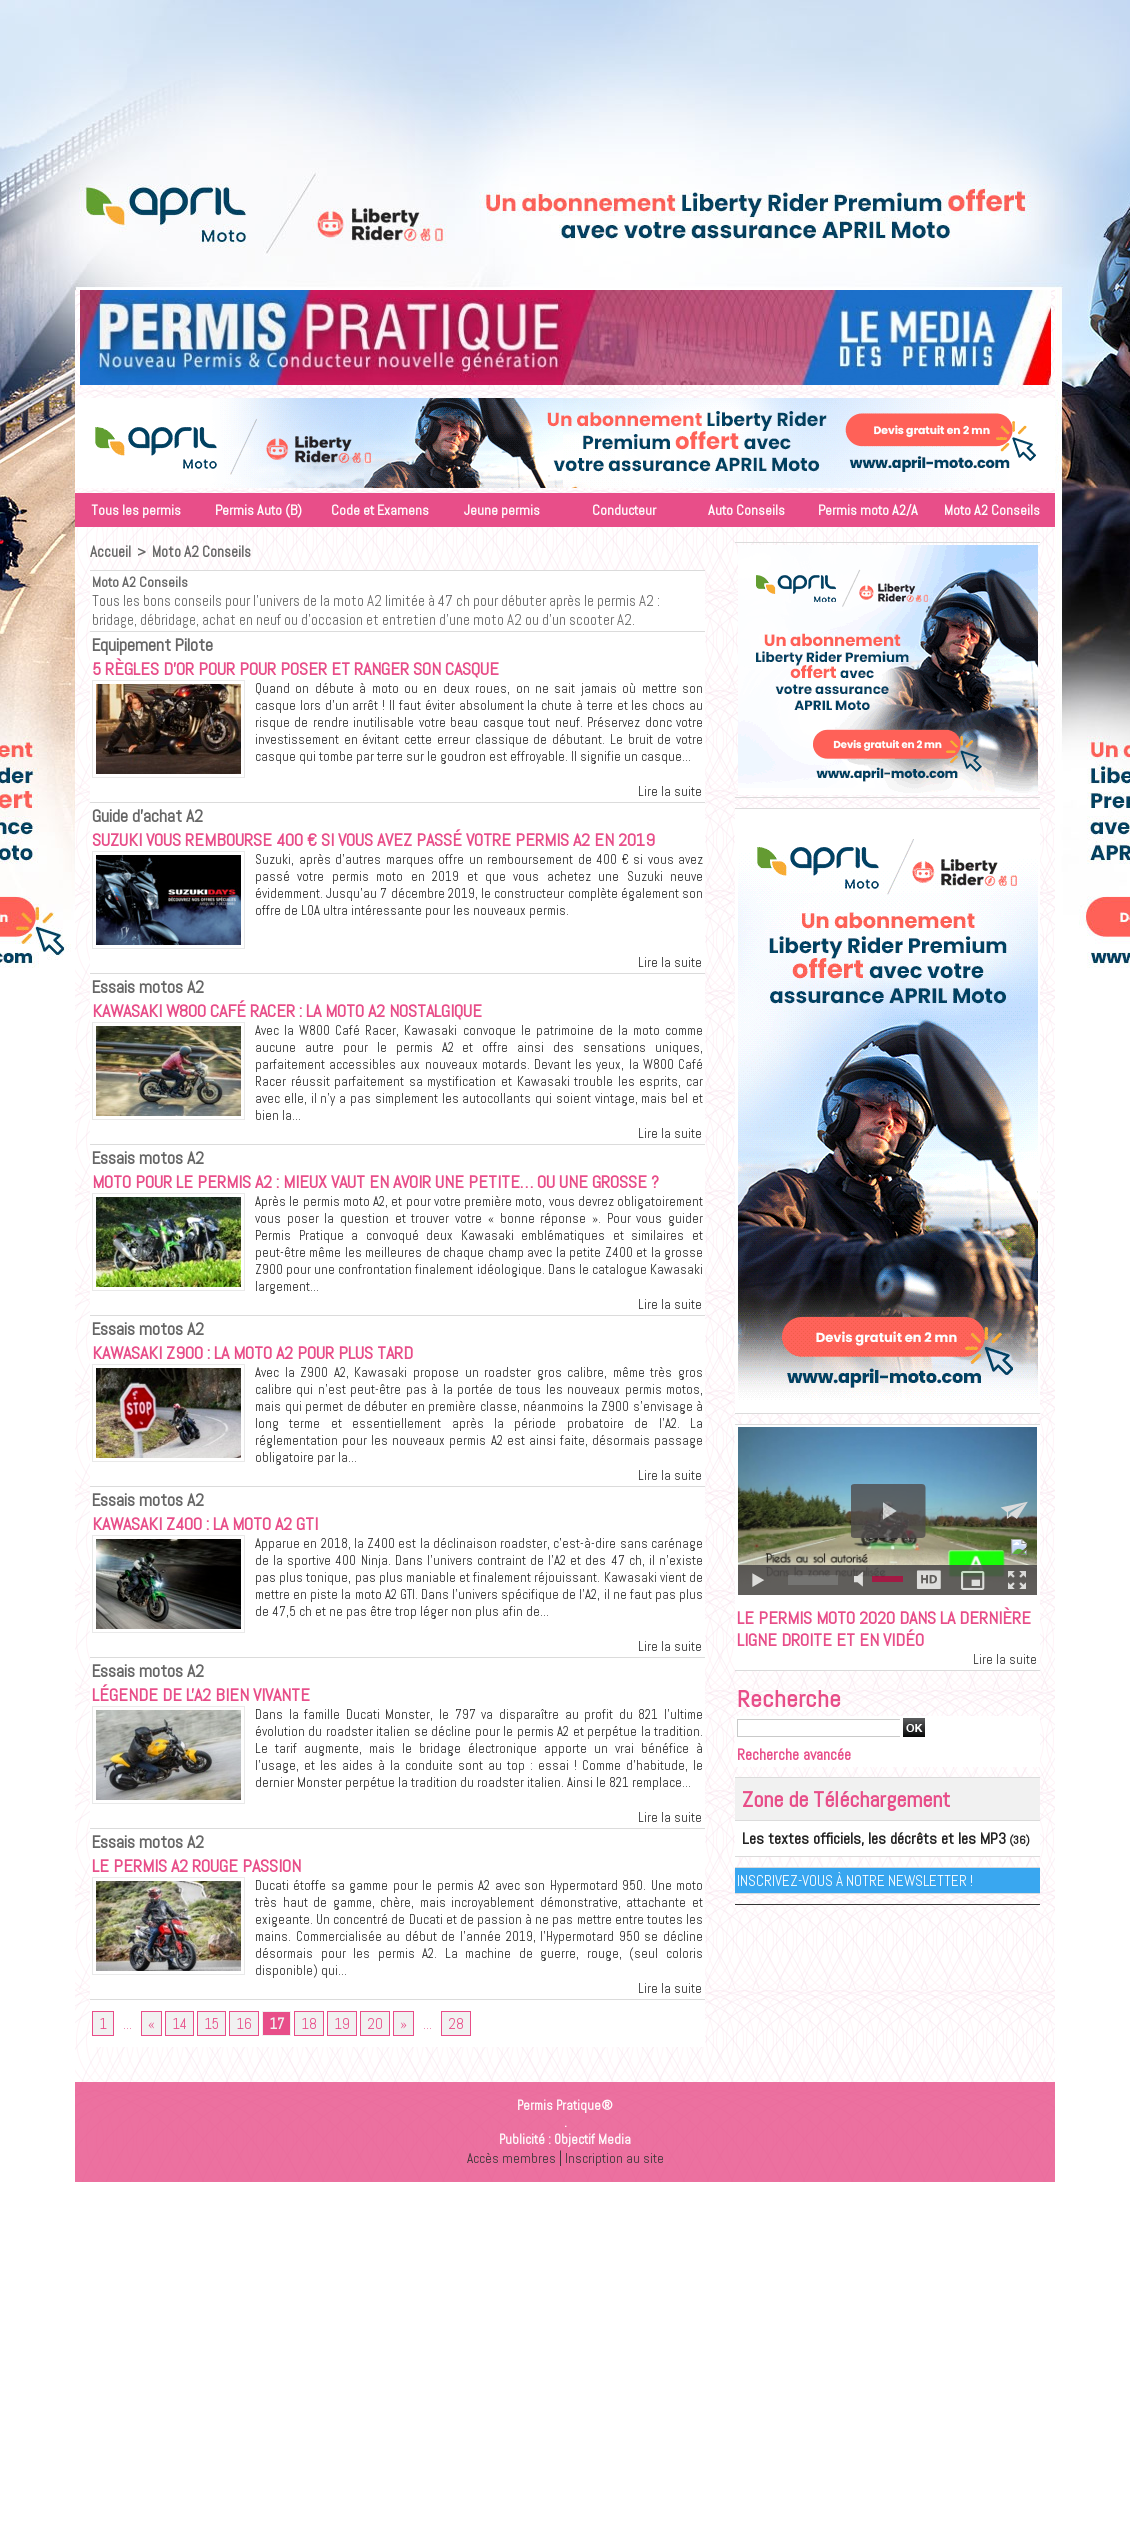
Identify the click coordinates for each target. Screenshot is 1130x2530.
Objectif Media (592, 2197)
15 (209, 2080)
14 (178, 2080)
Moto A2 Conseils (992, 510)
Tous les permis (136, 510)
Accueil (109, 551)
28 (443, 2080)
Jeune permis (502, 510)
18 (302, 2080)
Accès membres (509, 2215)
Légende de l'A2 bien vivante (222, 1747)
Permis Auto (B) (258, 510)
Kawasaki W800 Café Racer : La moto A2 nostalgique (336, 1035)
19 (333, 2080)
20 (364, 2080)
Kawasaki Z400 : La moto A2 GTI (235, 1576)
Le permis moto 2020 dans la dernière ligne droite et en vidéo (872, 1649)
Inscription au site (616, 2215)
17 (271, 2080)
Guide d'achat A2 (138, 813)
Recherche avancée (801, 1792)
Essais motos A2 (139, 1012)
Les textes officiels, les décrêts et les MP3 (846, 1875)
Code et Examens (380, 510)
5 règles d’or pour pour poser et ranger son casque (344, 665)
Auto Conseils (746, 510)
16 (240, 2080)
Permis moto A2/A (868, 510)
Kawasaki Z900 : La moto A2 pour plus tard (292, 1405)
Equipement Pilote (142, 642)
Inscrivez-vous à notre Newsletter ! (858, 1914)
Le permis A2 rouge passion (221, 1918)
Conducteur (624, 510)
